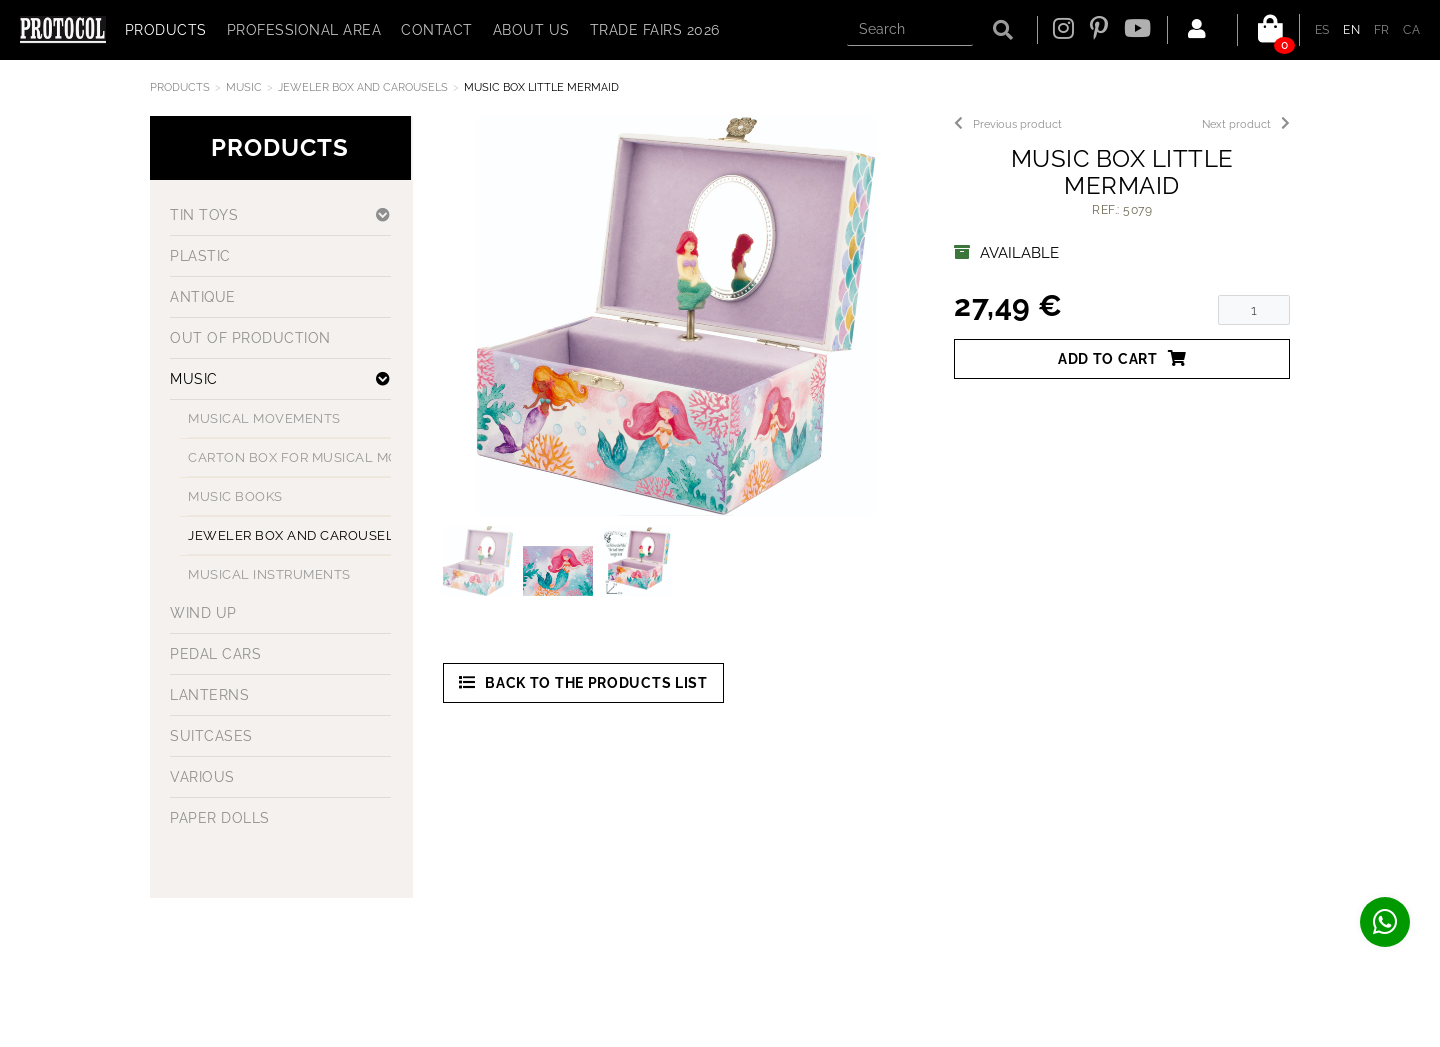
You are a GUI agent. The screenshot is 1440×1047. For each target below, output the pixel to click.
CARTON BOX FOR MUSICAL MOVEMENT (322, 457)
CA (1411, 30)
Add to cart (1122, 358)
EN (1351, 30)
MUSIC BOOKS (235, 496)
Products (180, 87)
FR (1382, 30)
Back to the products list (583, 682)
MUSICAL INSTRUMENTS (269, 574)
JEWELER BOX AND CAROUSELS (363, 87)
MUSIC (244, 87)
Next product (1246, 124)
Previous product (1008, 124)
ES (1322, 30)
